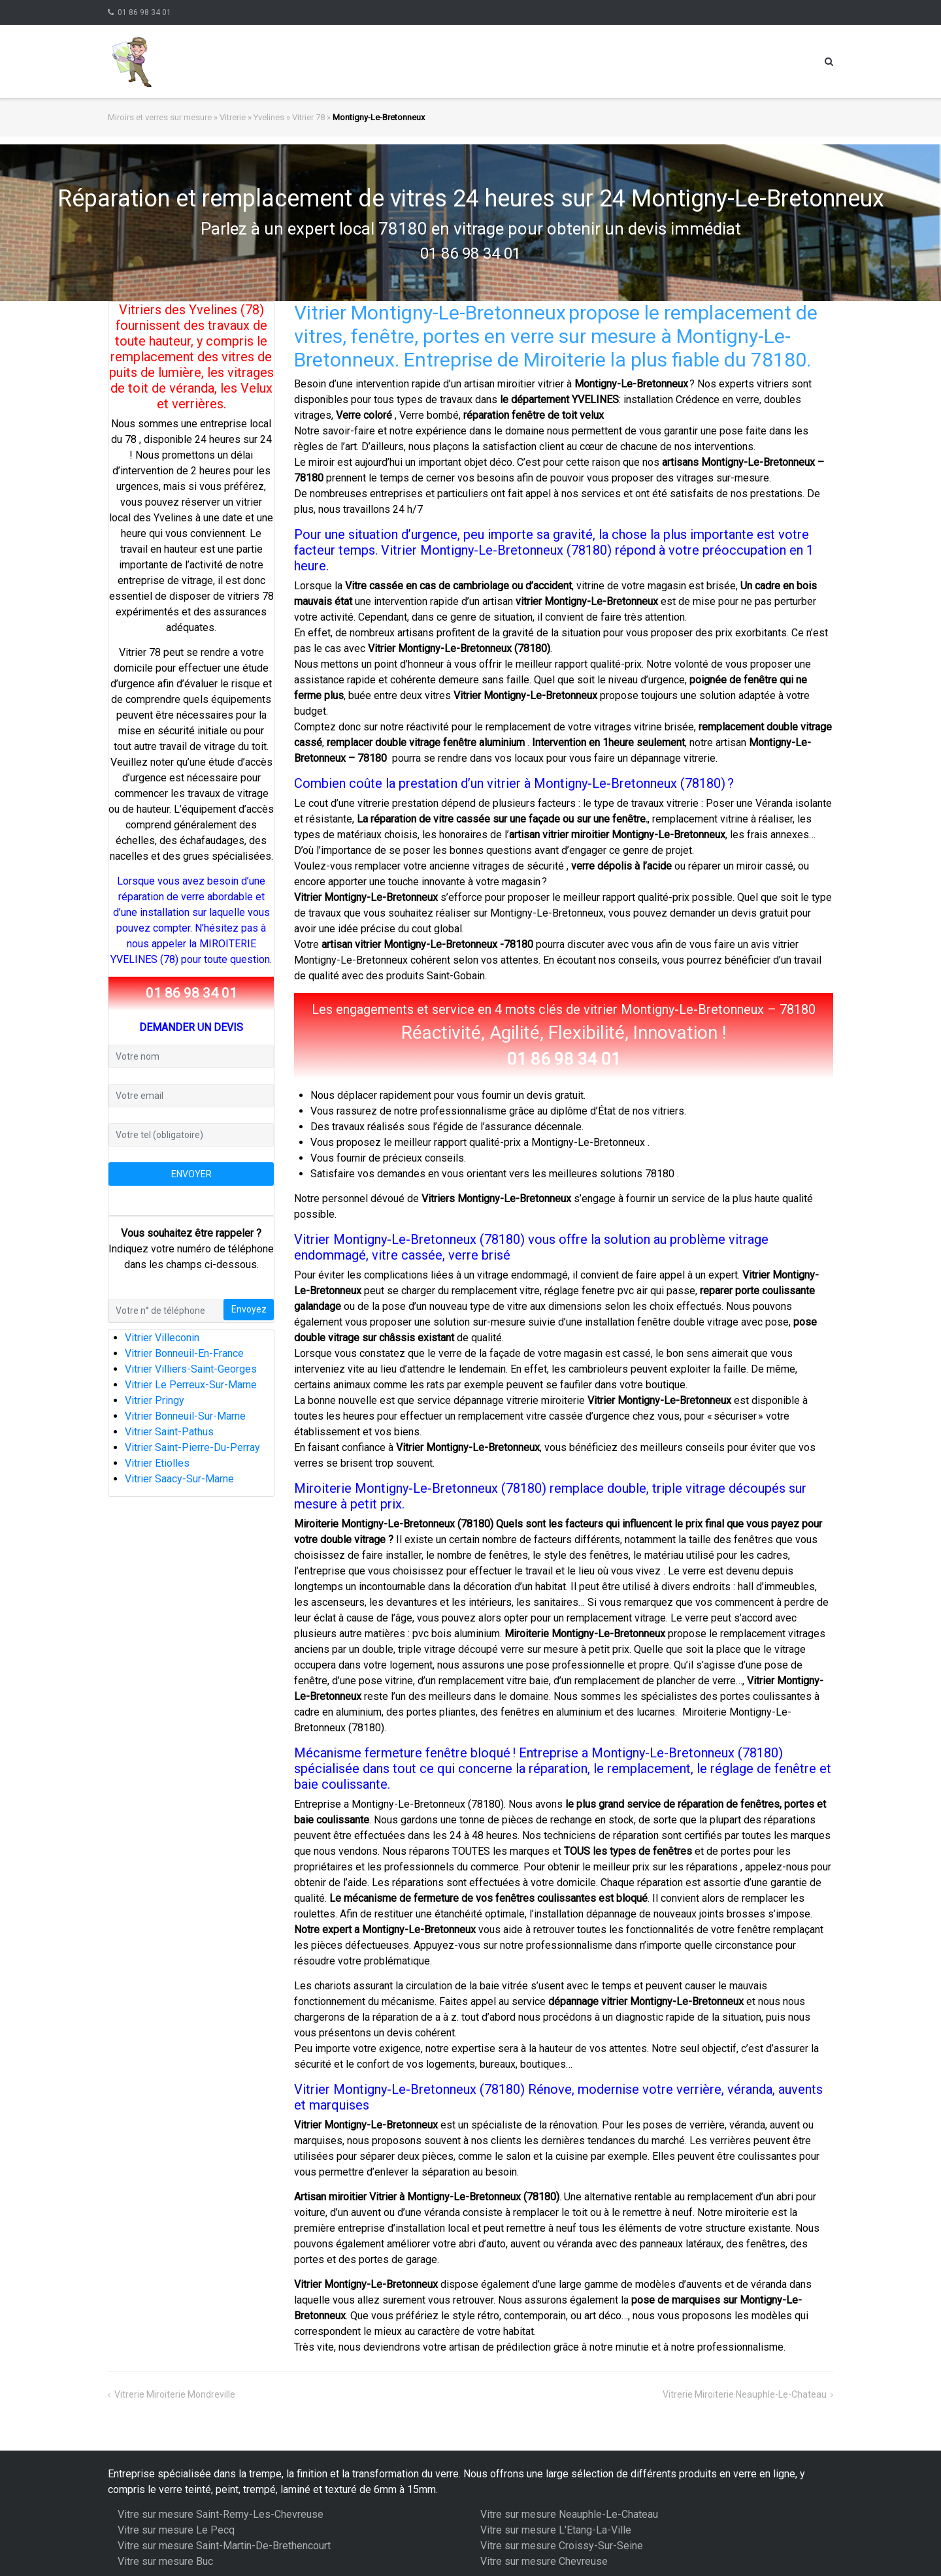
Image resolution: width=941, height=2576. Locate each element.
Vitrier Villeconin (162, 1337)
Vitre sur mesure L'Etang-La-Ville (555, 2530)
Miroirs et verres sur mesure (160, 117)
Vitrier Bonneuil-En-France (184, 1353)
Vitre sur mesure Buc (165, 2561)
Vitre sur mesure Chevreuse (544, 2561)
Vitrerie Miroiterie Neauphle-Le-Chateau (745, 2394)
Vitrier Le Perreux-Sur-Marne (191, 1384)
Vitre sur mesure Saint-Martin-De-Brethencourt (224, 2545)
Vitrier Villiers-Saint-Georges (191, 1369)
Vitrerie (233, 117)
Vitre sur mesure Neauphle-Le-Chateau (569, 2514)
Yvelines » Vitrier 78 (289, 117)
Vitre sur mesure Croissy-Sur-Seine (561, 2545)
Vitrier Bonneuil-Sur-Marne (185, 1416)
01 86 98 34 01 (144, 12)
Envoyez (249, 1309)
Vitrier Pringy (154, 1400)
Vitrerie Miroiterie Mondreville (174, 2394)
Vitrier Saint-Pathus (169, 1432)
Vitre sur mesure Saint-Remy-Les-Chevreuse (220, 2514)
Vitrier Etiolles (157, 1463)
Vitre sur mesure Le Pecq (176, 2530)
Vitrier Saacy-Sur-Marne (179, 1479)
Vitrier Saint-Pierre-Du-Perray (192, 1447)
